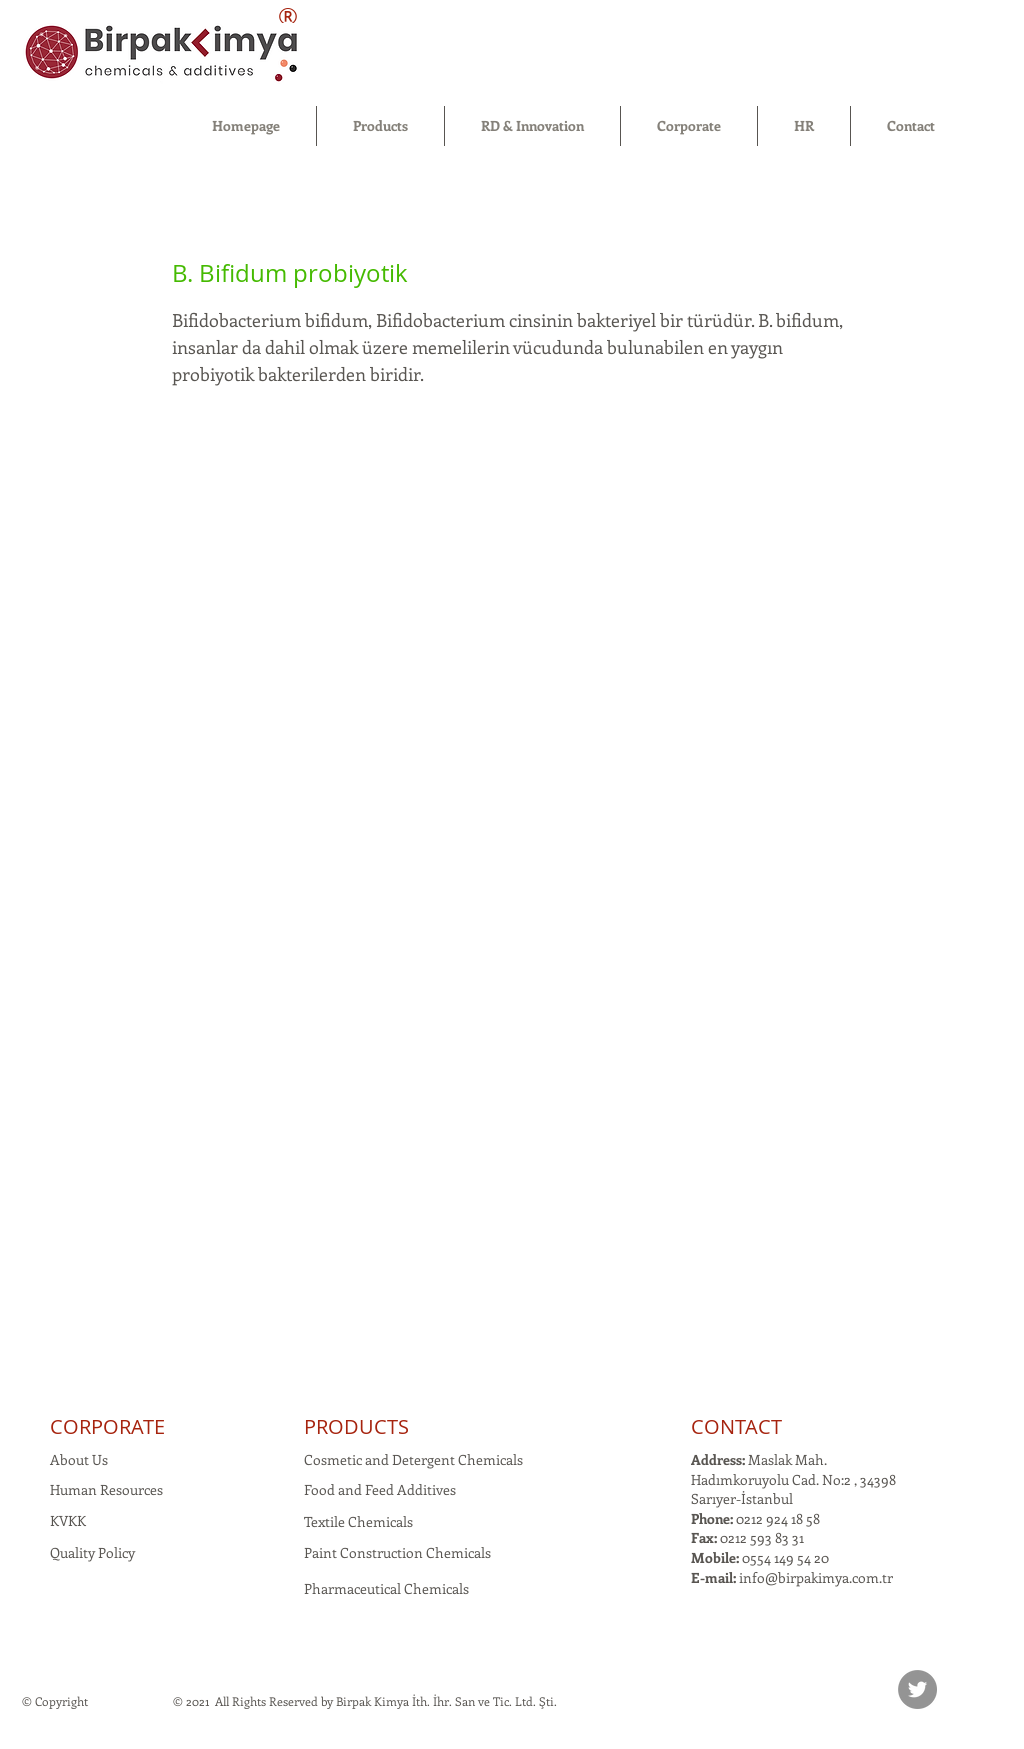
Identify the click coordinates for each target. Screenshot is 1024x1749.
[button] (380, 126)
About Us (79, 1459)
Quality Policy (92, 1552)
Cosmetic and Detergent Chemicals (413, 1459)
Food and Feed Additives (380, 1489)
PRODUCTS (356, 1426)
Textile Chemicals (358, 1521)
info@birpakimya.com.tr (816, 1577)
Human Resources (106, 1489)
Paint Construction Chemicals (397, 1552)
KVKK (68, 1520)
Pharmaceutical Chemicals (386, 1588)
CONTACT (736, 1426)
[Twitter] (917, 1689)
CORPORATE (107, 1426)
